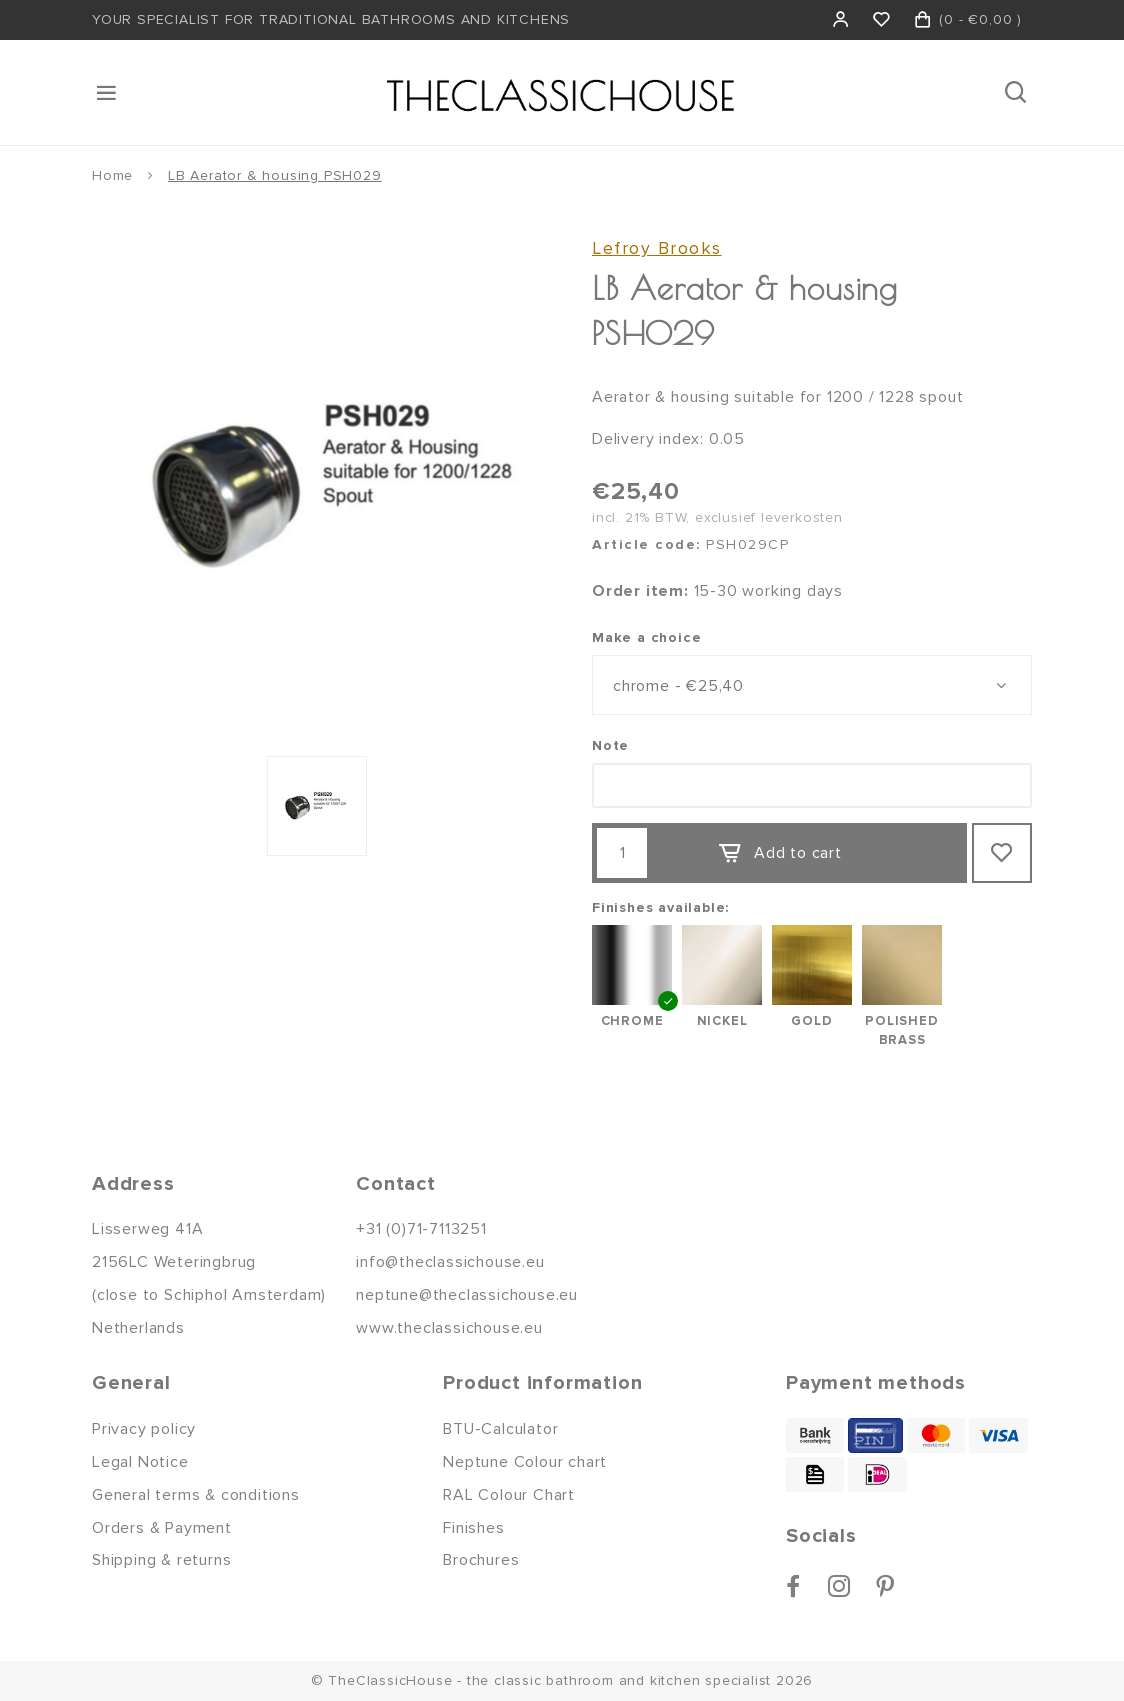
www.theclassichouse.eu (449, 1328)
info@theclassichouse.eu (450, 1262)
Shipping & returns (161, 1560)
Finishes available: (660, 907)
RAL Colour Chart (509, 1495)
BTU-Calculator (500, 1429)
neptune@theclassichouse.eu (467, 1295)
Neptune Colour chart (525, 1462)
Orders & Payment (162, 1528)
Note (610, 745)
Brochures (481, 1560)
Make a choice (646, 637)
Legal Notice (140, 1462)
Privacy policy (144, 1429)
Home (112, 175)
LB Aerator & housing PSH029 (275, 175)
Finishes (473, 1528)
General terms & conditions (196, 1495)
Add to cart (779, 854)
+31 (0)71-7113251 (421, 1229)
